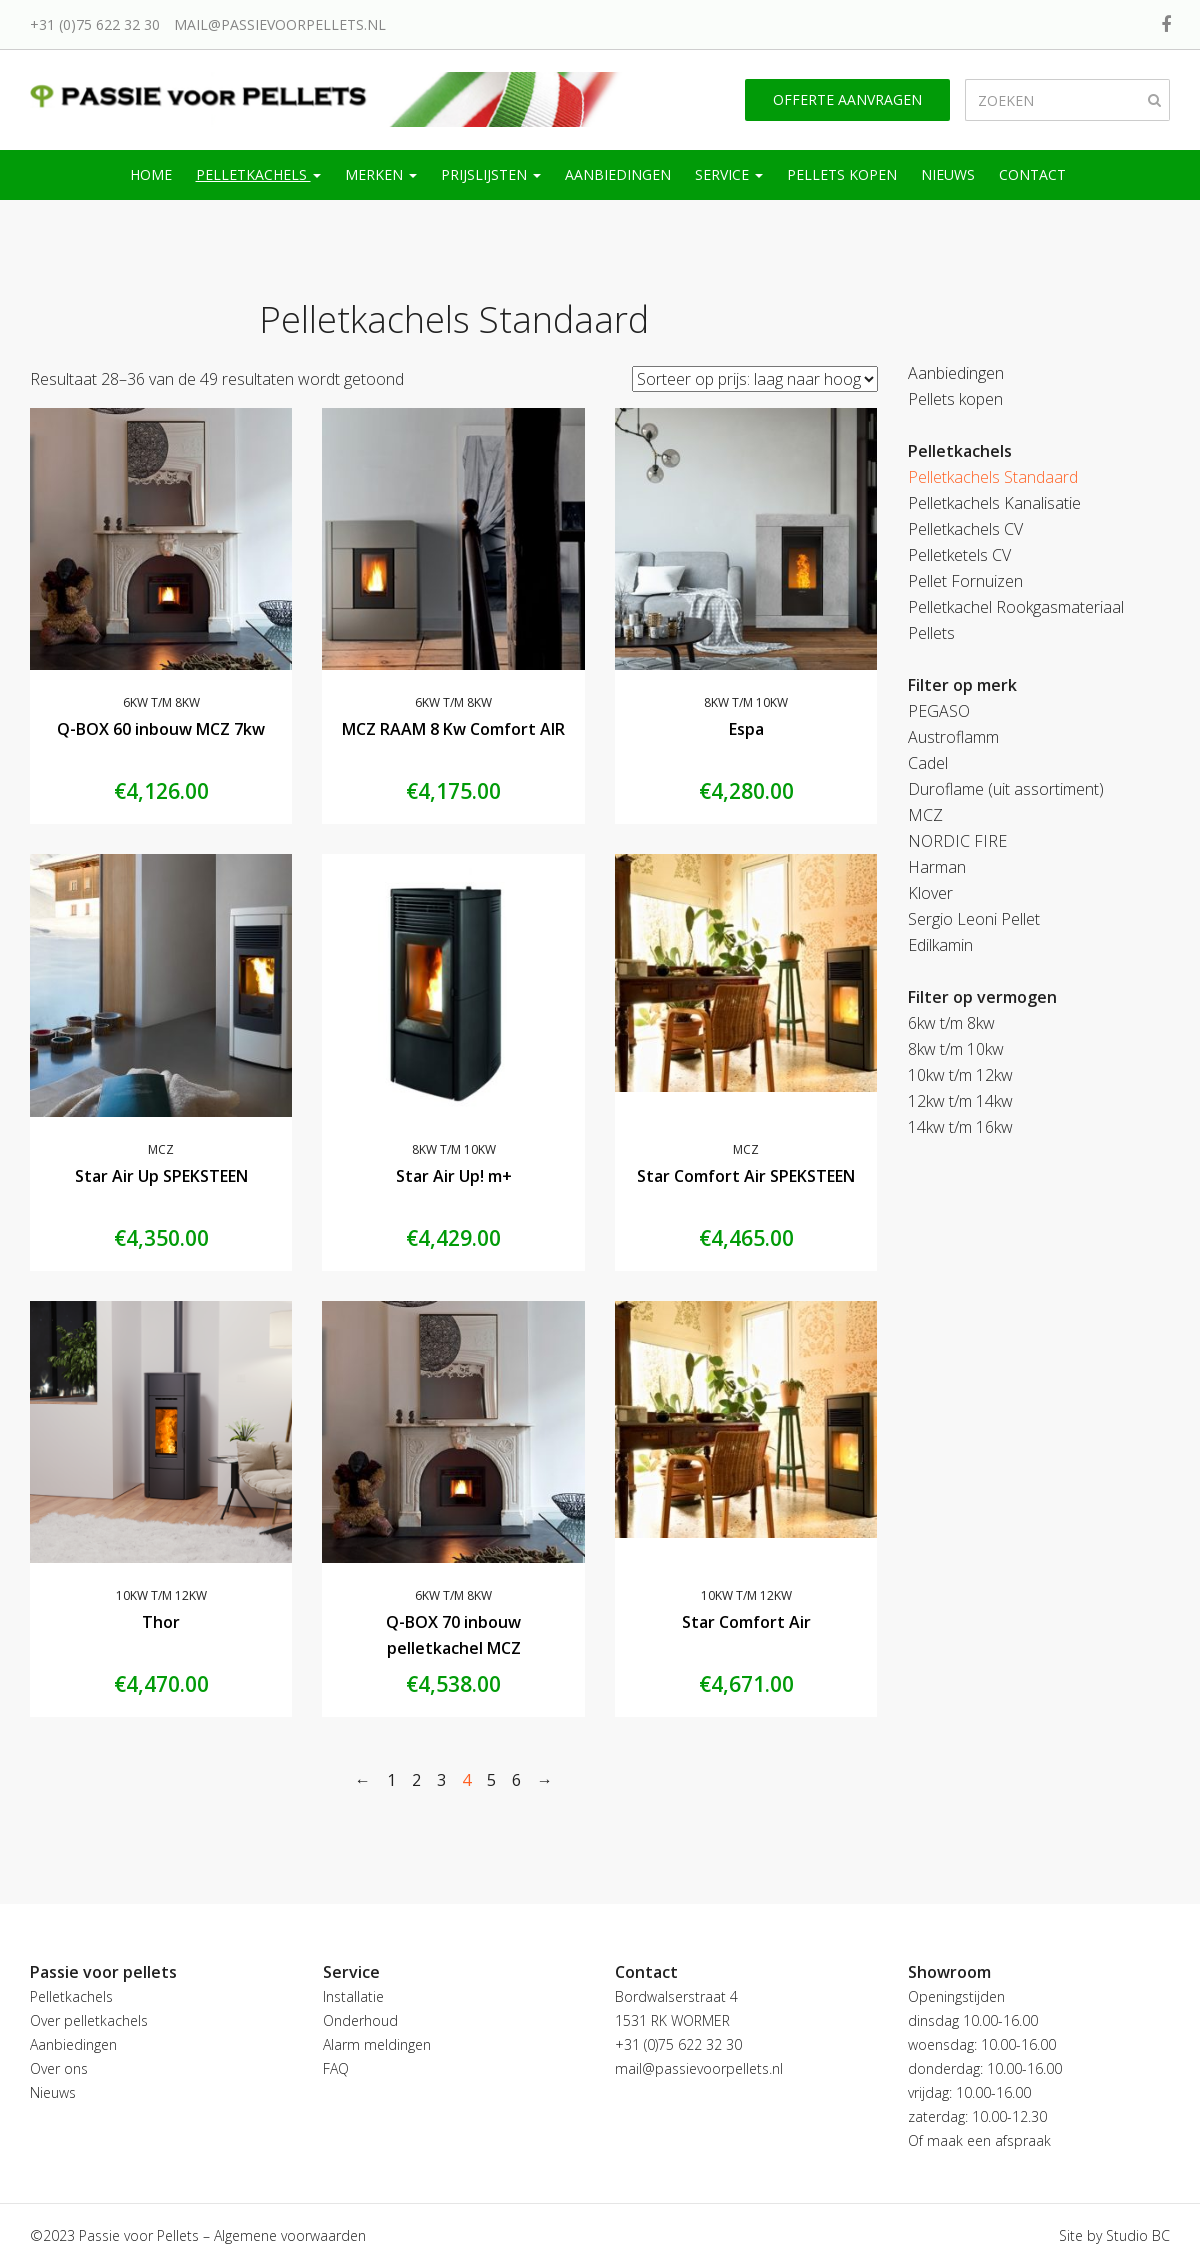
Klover (930, 893)
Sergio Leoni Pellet (974, 919)
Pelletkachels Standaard (993, 477)
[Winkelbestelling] (755, 379)
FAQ (336, 2068)
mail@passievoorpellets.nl (280, 24)
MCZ (161, 1149)
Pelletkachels (258, 174)
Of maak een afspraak (979, 2140)
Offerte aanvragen (847, 99)
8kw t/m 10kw (746, 702)
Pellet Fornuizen (965, 581)
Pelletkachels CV (965, 529)
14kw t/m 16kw (960, 1127)
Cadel (928, 763)
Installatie (353, 1996)
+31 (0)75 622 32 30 (95, 24)
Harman (937, 867)
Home (151, 174)
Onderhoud (360, 2020)
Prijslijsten (491, 174)
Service (729, 174)
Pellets (931, 633)
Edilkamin (940, 945)
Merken (381, 174)
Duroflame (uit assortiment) (1006, 789)
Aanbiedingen (618, 174)
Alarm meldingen (377, 2044)
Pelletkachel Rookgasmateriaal (1016, 607)
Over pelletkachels (89, 2020)
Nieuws (948, 174)
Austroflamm (953, 737)
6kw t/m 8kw (161, 702)
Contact (1032, 174)
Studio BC (1138, 2235)
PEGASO (939, 711)
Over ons (59, 2068)
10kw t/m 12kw (161, 1595)
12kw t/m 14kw (960, 1101)
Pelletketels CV (959, 555)
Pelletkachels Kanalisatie (994, 503)
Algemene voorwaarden (290, 2235)
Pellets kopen (842, 174)
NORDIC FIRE (957, 841)
